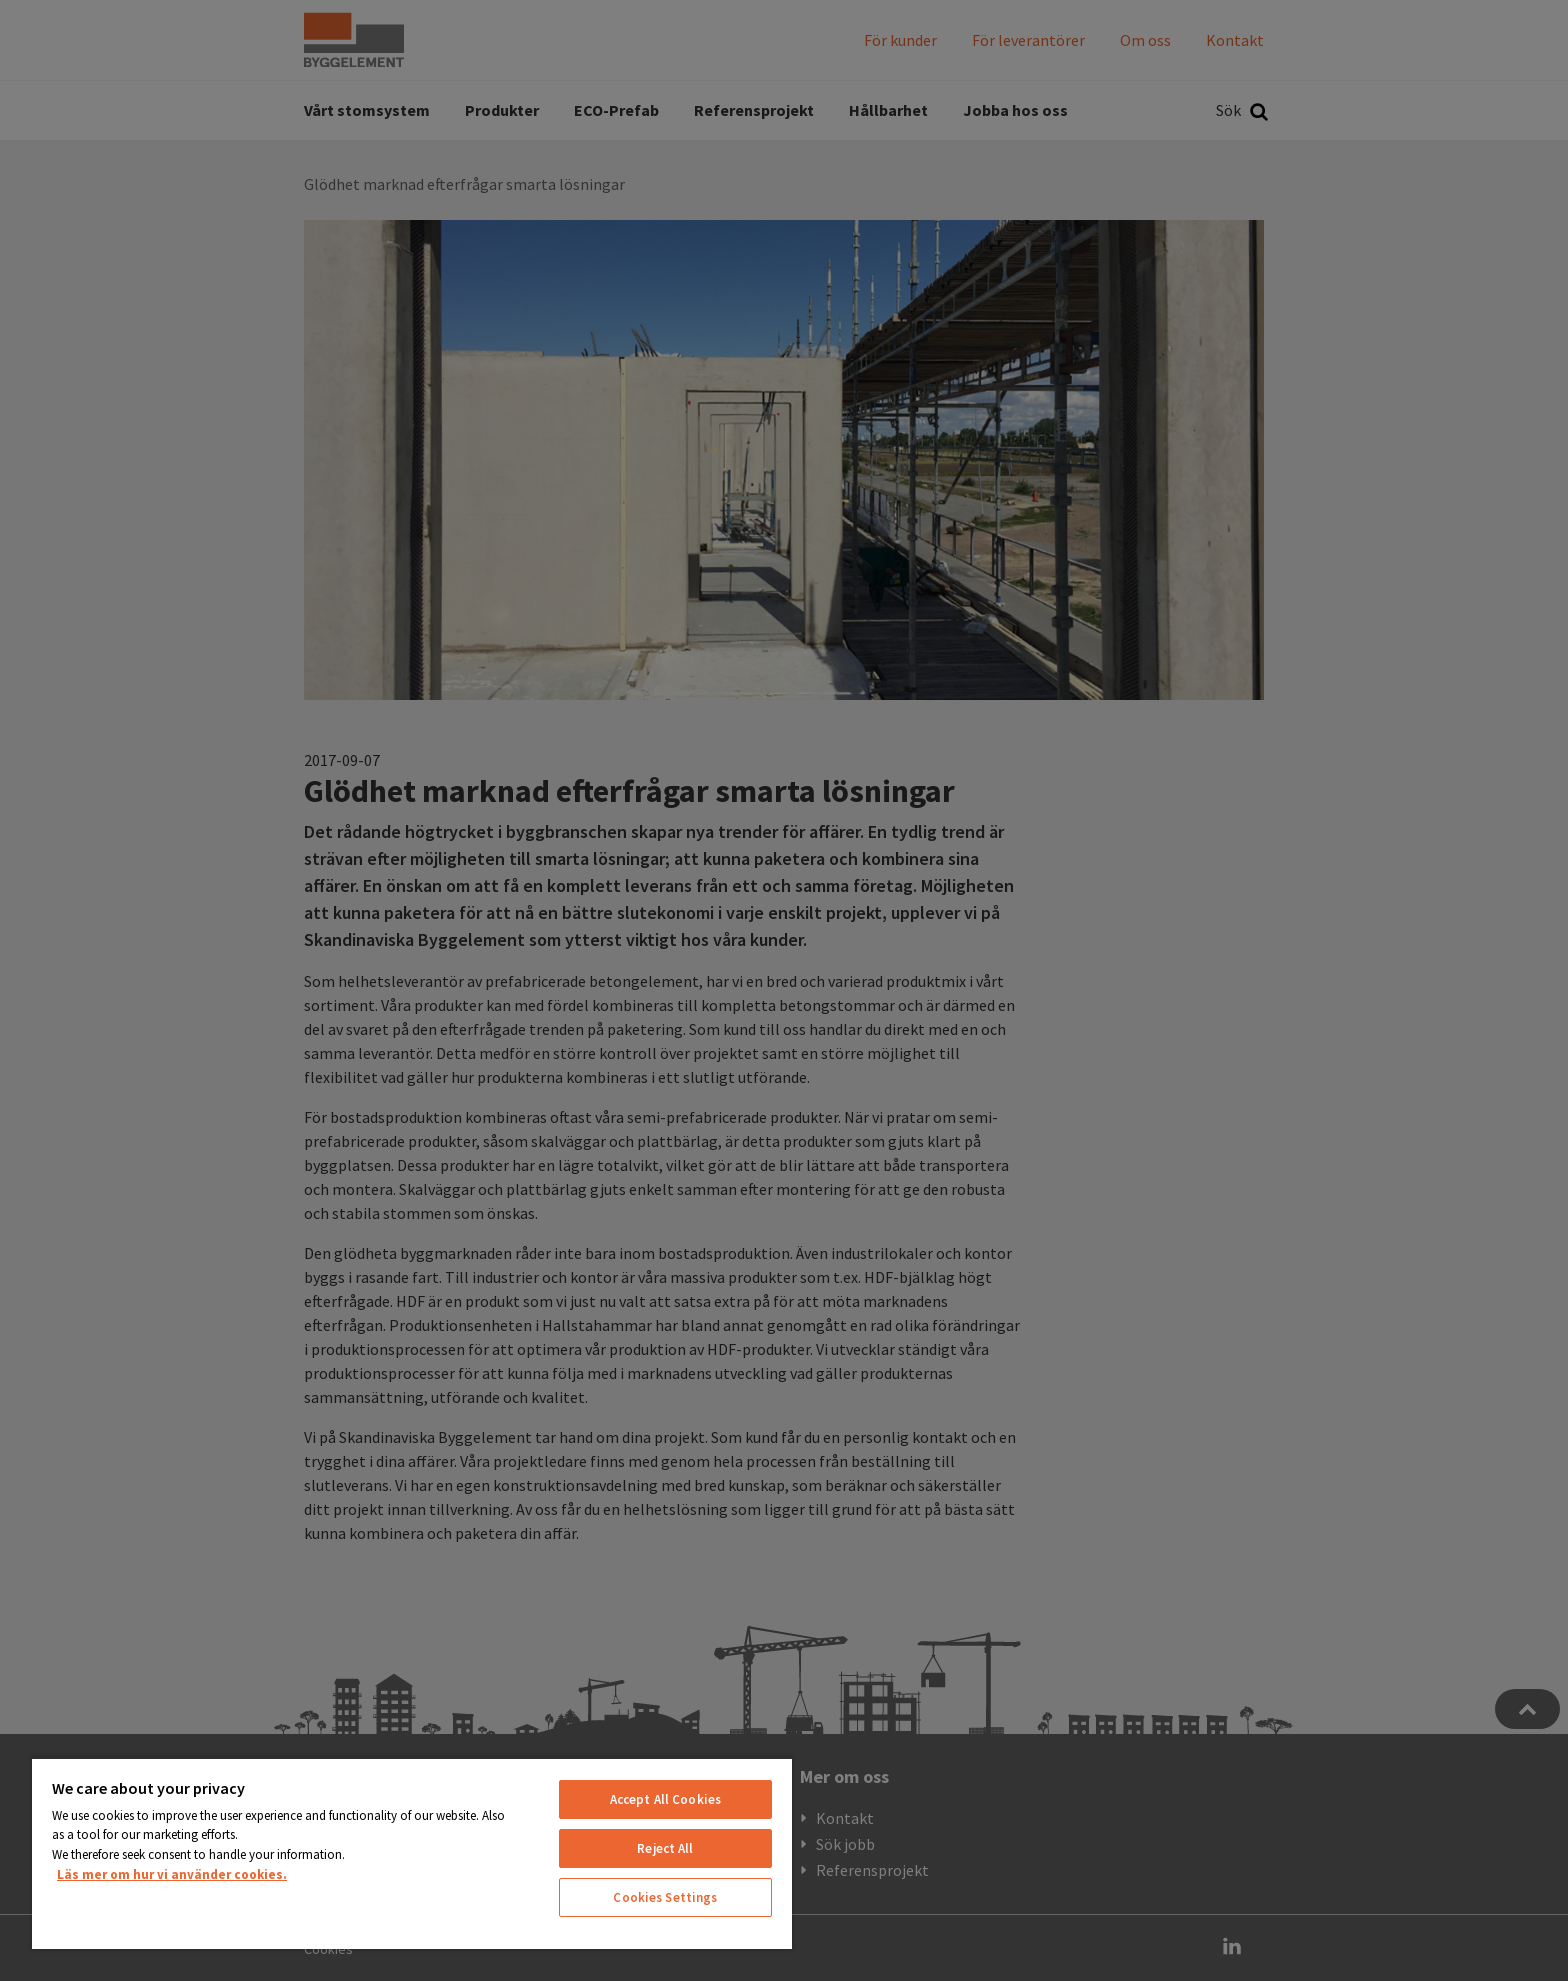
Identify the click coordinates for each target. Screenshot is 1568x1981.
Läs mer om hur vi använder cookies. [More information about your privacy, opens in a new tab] (172, 1874)
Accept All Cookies (665, 1799)
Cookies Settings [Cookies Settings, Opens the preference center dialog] (665, 1897)
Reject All (665, 1848)
